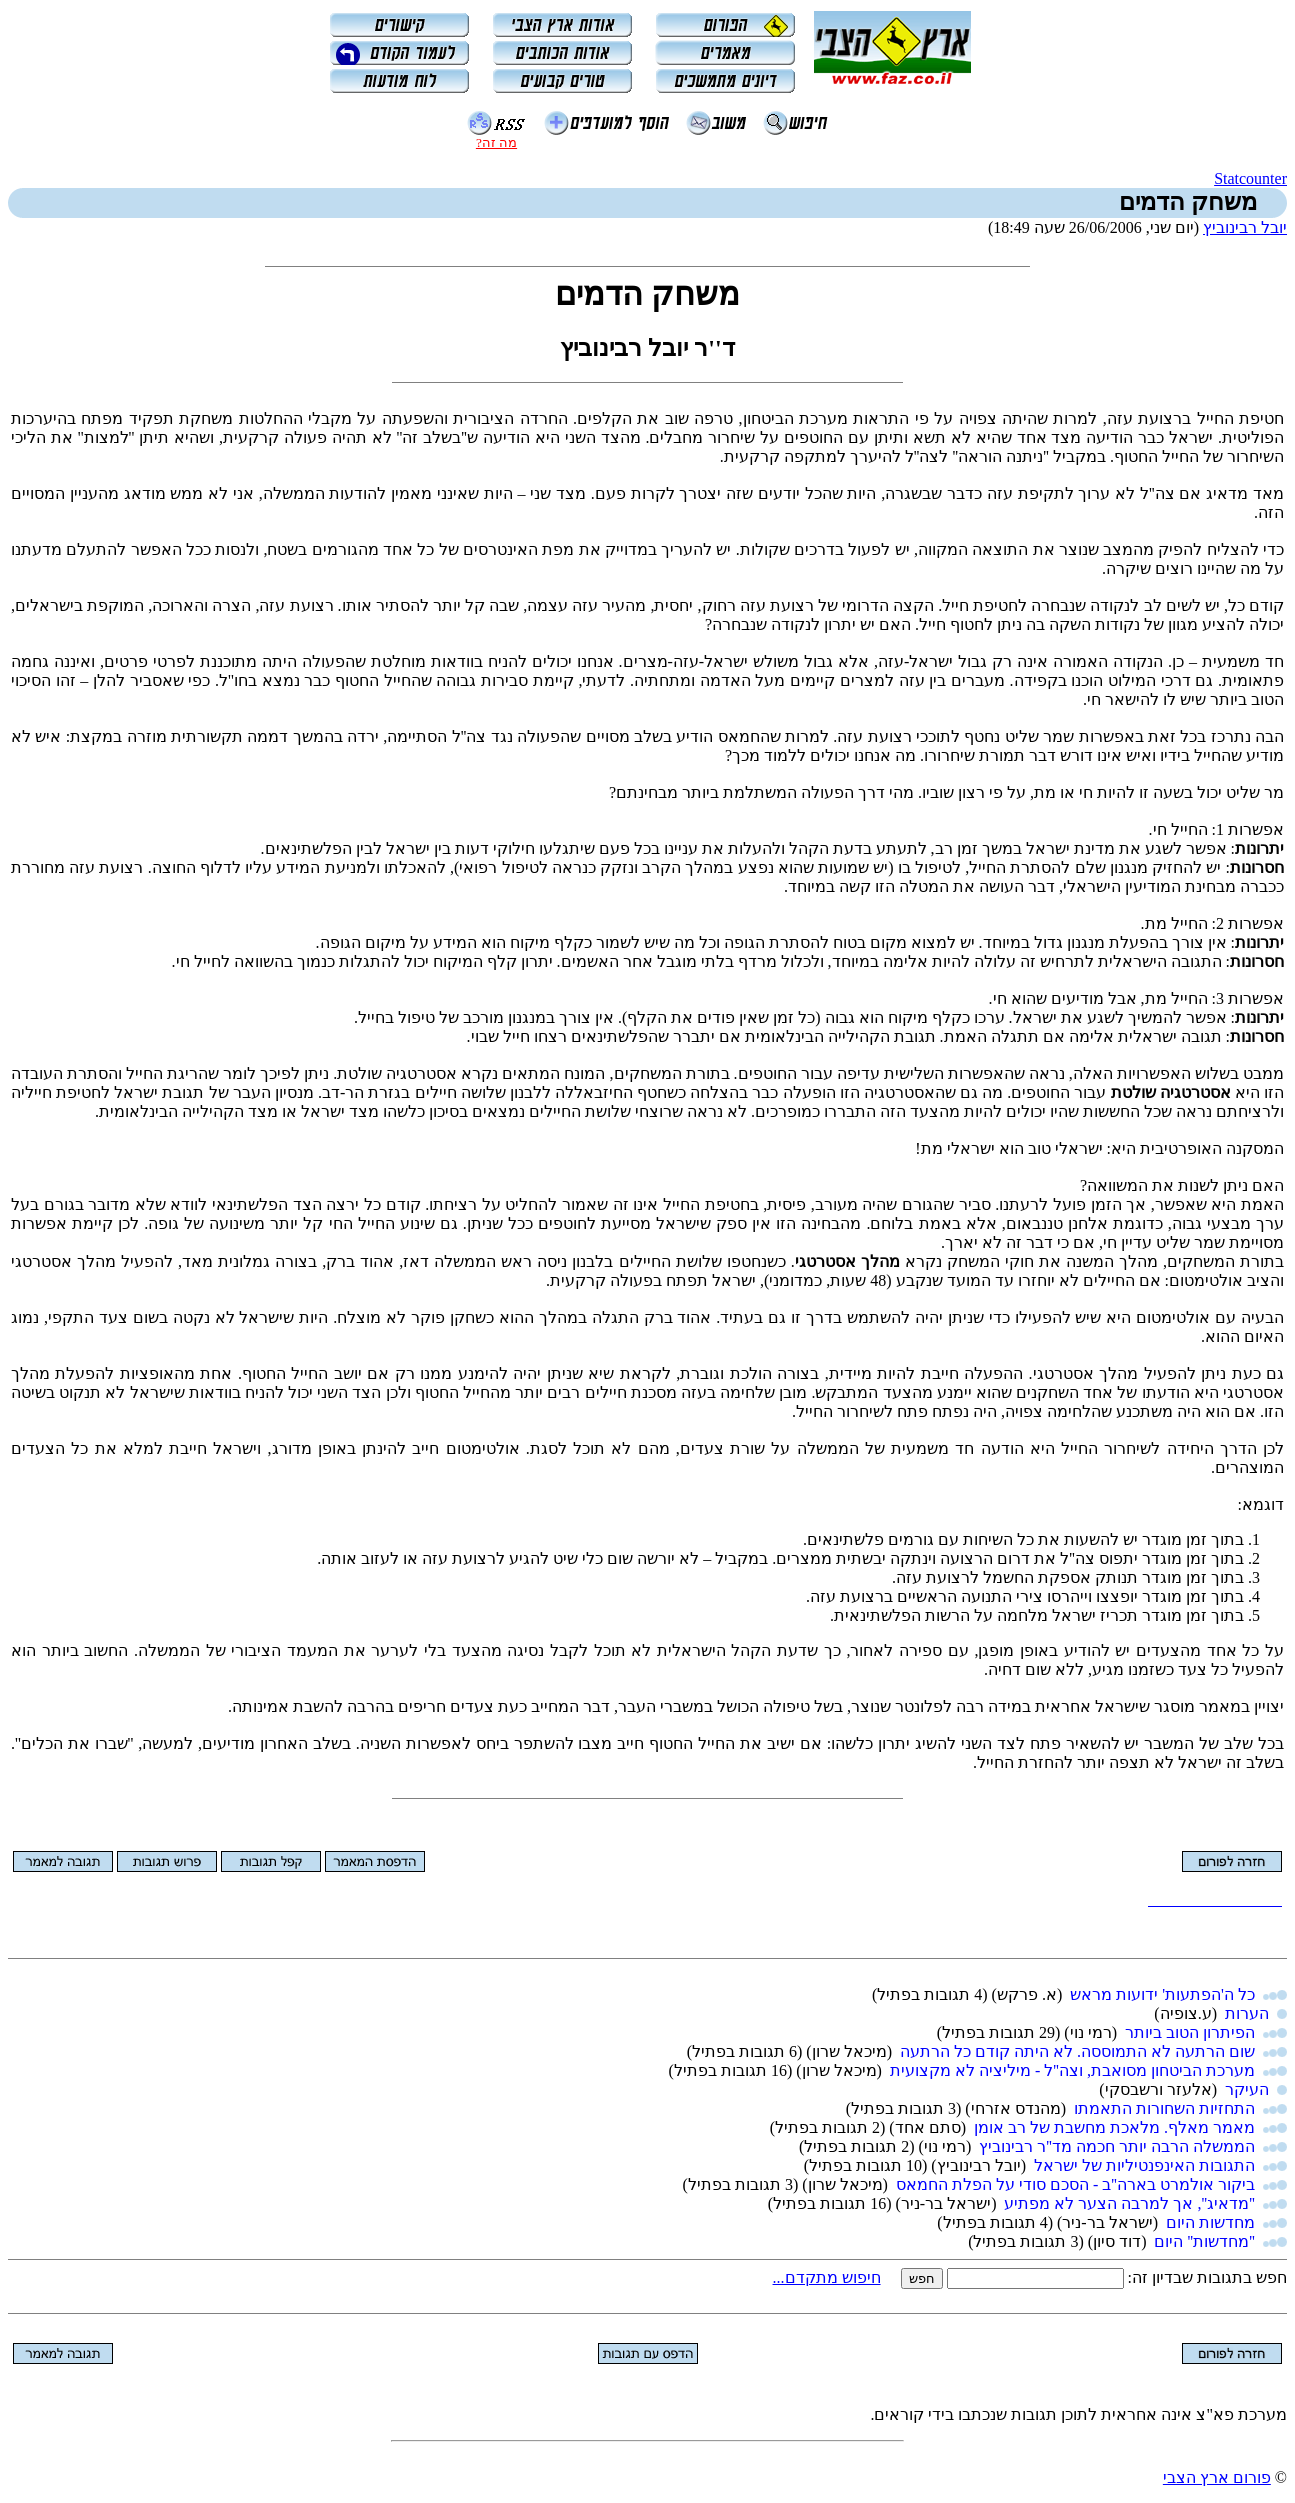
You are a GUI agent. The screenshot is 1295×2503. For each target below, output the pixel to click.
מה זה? (496, 142)
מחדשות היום (1210, 2222)
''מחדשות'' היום (1204, 2241)
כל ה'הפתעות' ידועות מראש (1162, 1994)
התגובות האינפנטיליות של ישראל (1144, 2165)
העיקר (1247, 2089)
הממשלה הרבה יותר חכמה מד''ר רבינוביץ (1117, 2146)
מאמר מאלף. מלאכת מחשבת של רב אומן (1114, 2127)
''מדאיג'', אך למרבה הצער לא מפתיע (1129, 2203)
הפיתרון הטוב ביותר (1190, 2032)
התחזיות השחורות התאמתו (1164, 2108)
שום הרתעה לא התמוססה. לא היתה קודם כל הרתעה (1077, 2051)
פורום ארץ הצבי (1217, 2477)
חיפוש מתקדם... (827, 2277)
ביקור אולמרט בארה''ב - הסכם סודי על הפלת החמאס (1075, 2184)
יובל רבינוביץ (1245, 227)
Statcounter (1250, 178)
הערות (1247, 2013)
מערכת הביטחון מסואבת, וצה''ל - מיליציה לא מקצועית (1072, 2070)
